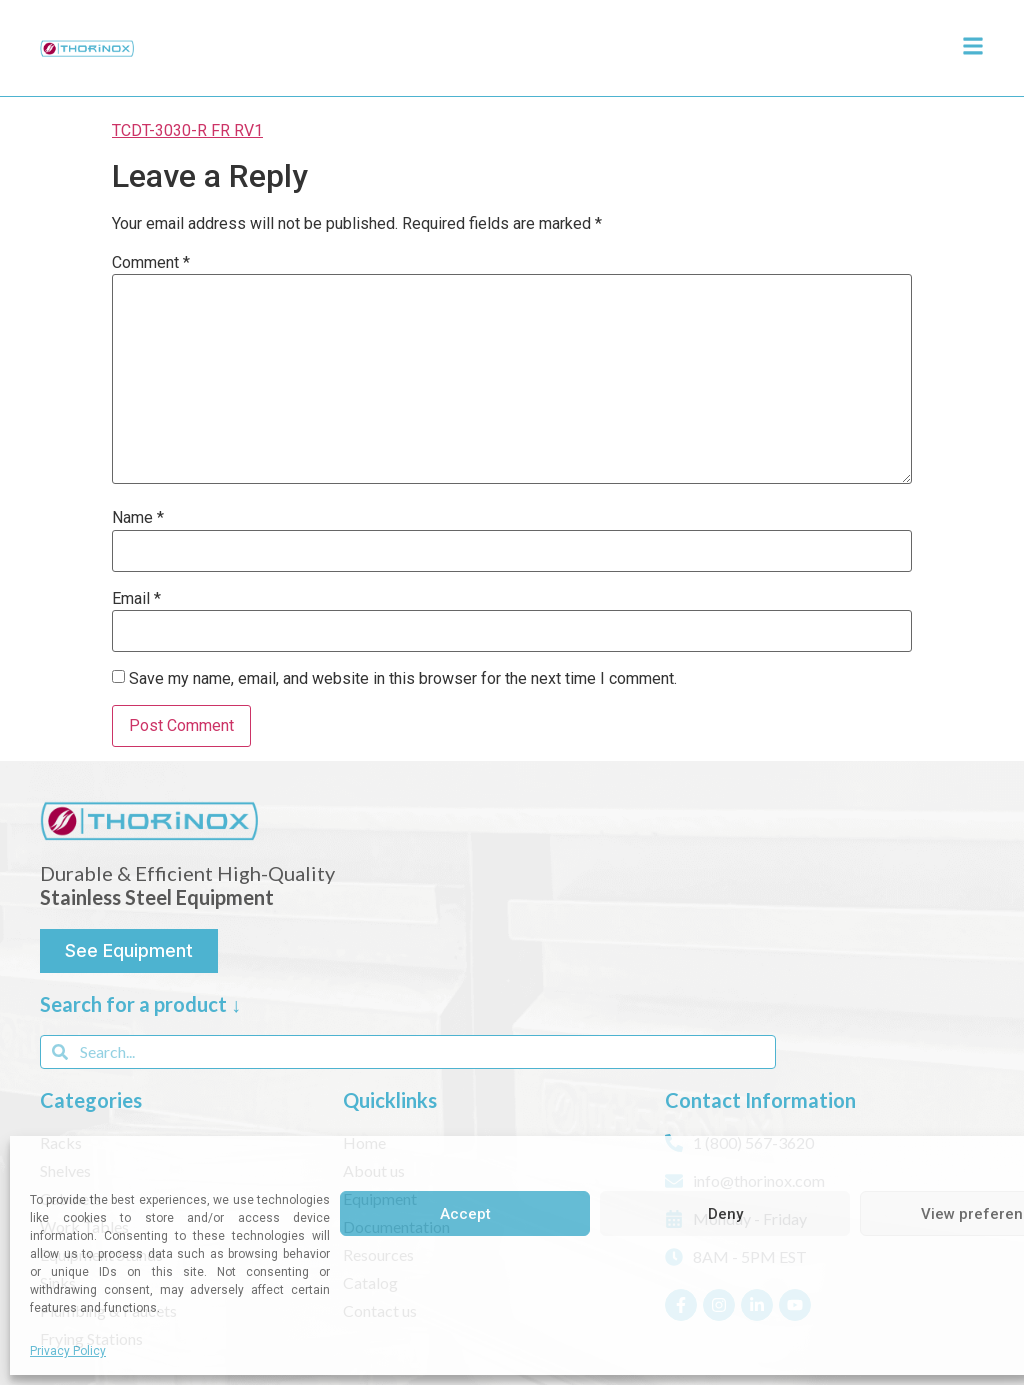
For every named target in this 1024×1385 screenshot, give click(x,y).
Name (138, 518)
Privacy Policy (68, 1351)
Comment (151, 263)
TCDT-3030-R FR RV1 (187, 130)
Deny (725, 1214)
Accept (465, 1214)
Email (136, 599)
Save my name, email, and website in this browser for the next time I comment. (403, 679)
